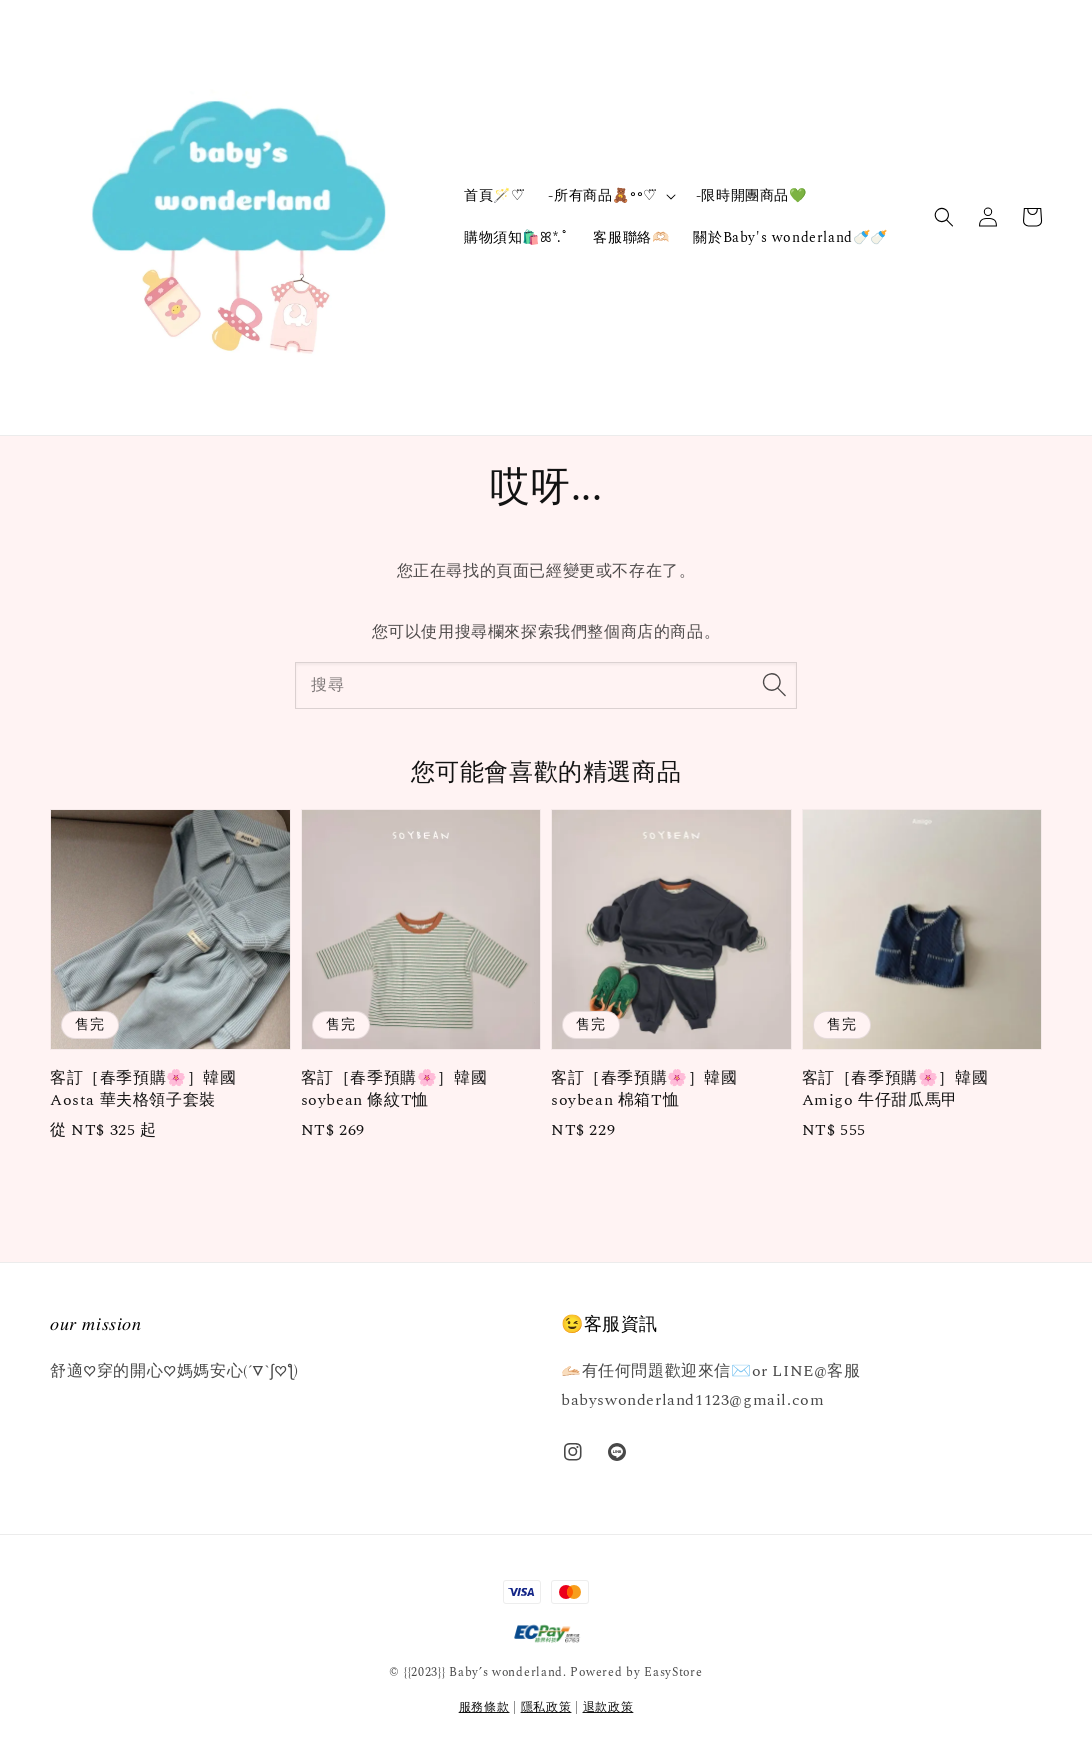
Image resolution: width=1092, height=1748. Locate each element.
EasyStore (673, 1672)
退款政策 (608, 1707)
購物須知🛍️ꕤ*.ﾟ (516, 237)
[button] (944, 217)
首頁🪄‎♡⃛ (494, 195)
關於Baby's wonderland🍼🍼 (790, 237)
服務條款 (484, 1707)
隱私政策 (546, 1707)
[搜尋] (774, 685)
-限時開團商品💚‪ (751, 195)
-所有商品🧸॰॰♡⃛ (602, 196)
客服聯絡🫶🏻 (631, 237)
